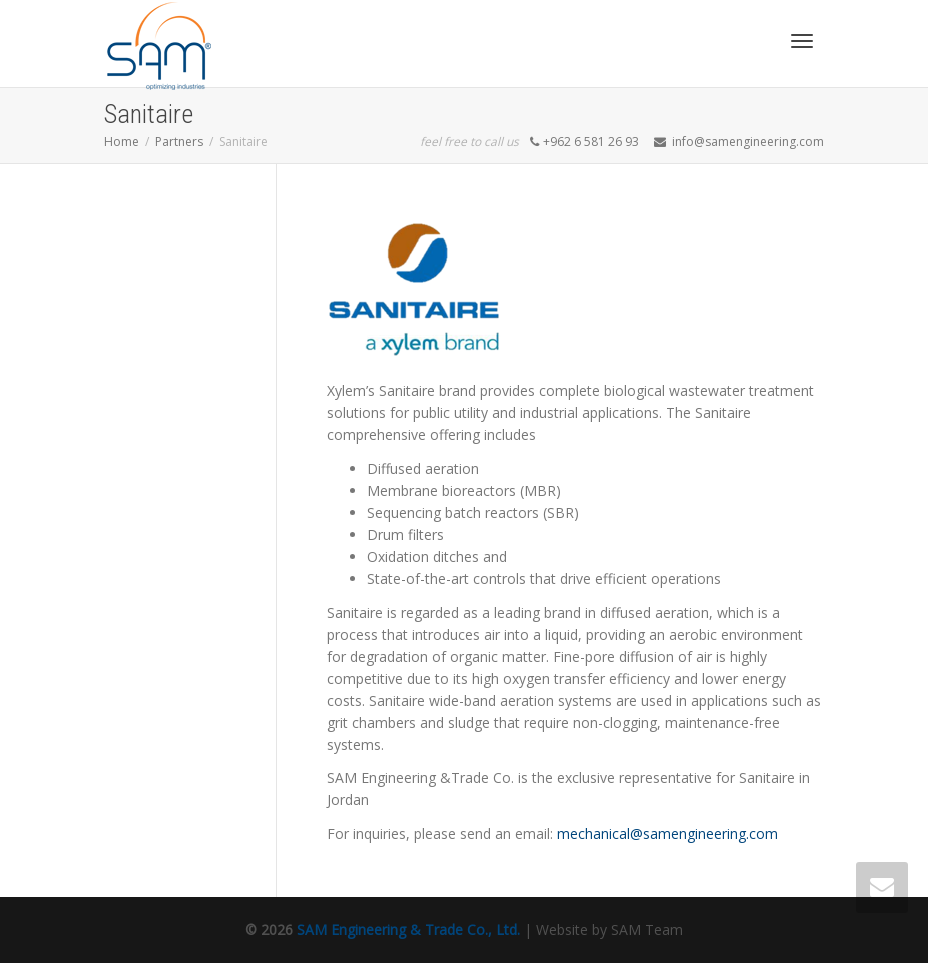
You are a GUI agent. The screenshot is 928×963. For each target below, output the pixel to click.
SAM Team (647, 929)
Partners (179, 141)
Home (121, 141)
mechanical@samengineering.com (667, 833)
